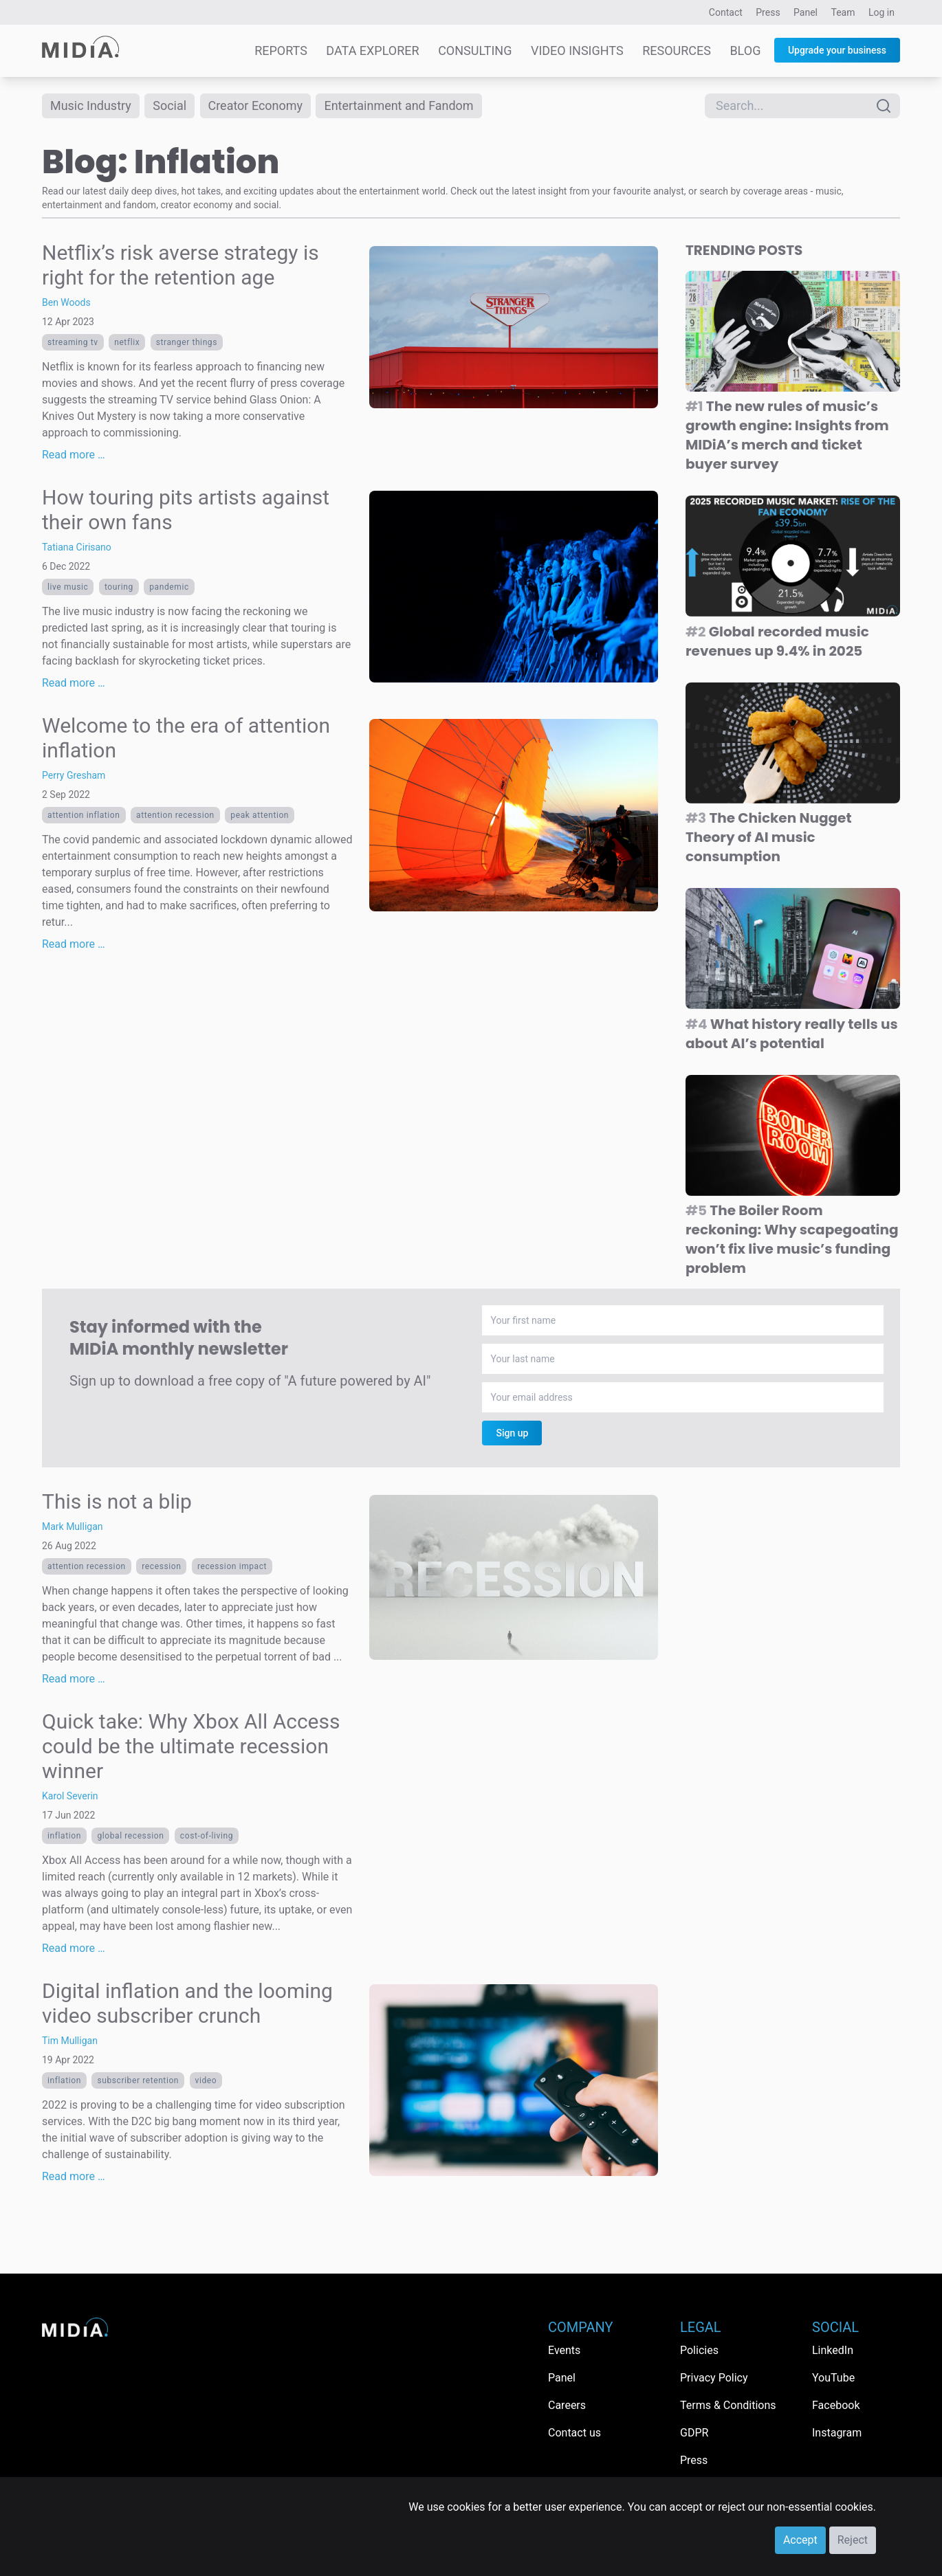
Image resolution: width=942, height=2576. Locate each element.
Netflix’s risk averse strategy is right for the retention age (180, 265)
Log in (881, 12)
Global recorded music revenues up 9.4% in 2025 (777, 641)
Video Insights (577, 50)
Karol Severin (70, 1796)
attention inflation (83, 815)
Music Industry (90, 105)
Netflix (127, 342)
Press (768, 12)
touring (119, 587)
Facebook (835, 2405)
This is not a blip (117, 1502)
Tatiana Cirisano (76, 547)
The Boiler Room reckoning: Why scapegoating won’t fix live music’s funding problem (792, 1239)
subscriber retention (138, 2081)
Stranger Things (186, 342)
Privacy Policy (714, 2377)
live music (67, 587)
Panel (805, 12)
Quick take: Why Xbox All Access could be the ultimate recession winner (191, 1747)
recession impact (232, 1567)
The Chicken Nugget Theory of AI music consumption (769, 838)
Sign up (512, 1433)
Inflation (64, 1836)
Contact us (574, 2432)
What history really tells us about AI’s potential (792, 1033)
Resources (676, 50)
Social (170, 105)
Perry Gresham (73, 775)
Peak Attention (259, 815)
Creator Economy (255, 105)
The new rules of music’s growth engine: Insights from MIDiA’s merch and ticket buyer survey (787, 435)
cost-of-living (206, 1836)
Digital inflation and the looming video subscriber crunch (187, 2003)
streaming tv (72, 342)
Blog (745, 50)
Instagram (837, 2432)
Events (564, 2350)
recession (161, 1567)
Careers (567, 2405)
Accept (800, 2539)
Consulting (475, 50)
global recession (130, 1836)
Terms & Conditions (728, 2405)
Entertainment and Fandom (399, 105)
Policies (699, 2350)
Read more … (73, 454)
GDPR (694, 2432)
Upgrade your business (837, 50)
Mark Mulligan (72, 1527)
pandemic (169, 587)
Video (206, 2081)
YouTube (833, 2377)
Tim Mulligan (70, 2041)
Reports (280, 50)
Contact (726, 12)
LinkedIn (832, 2350)
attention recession (175, 815)
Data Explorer (372, 50)
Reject (852, 2539)
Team (843, 12)
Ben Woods (66, 302)
